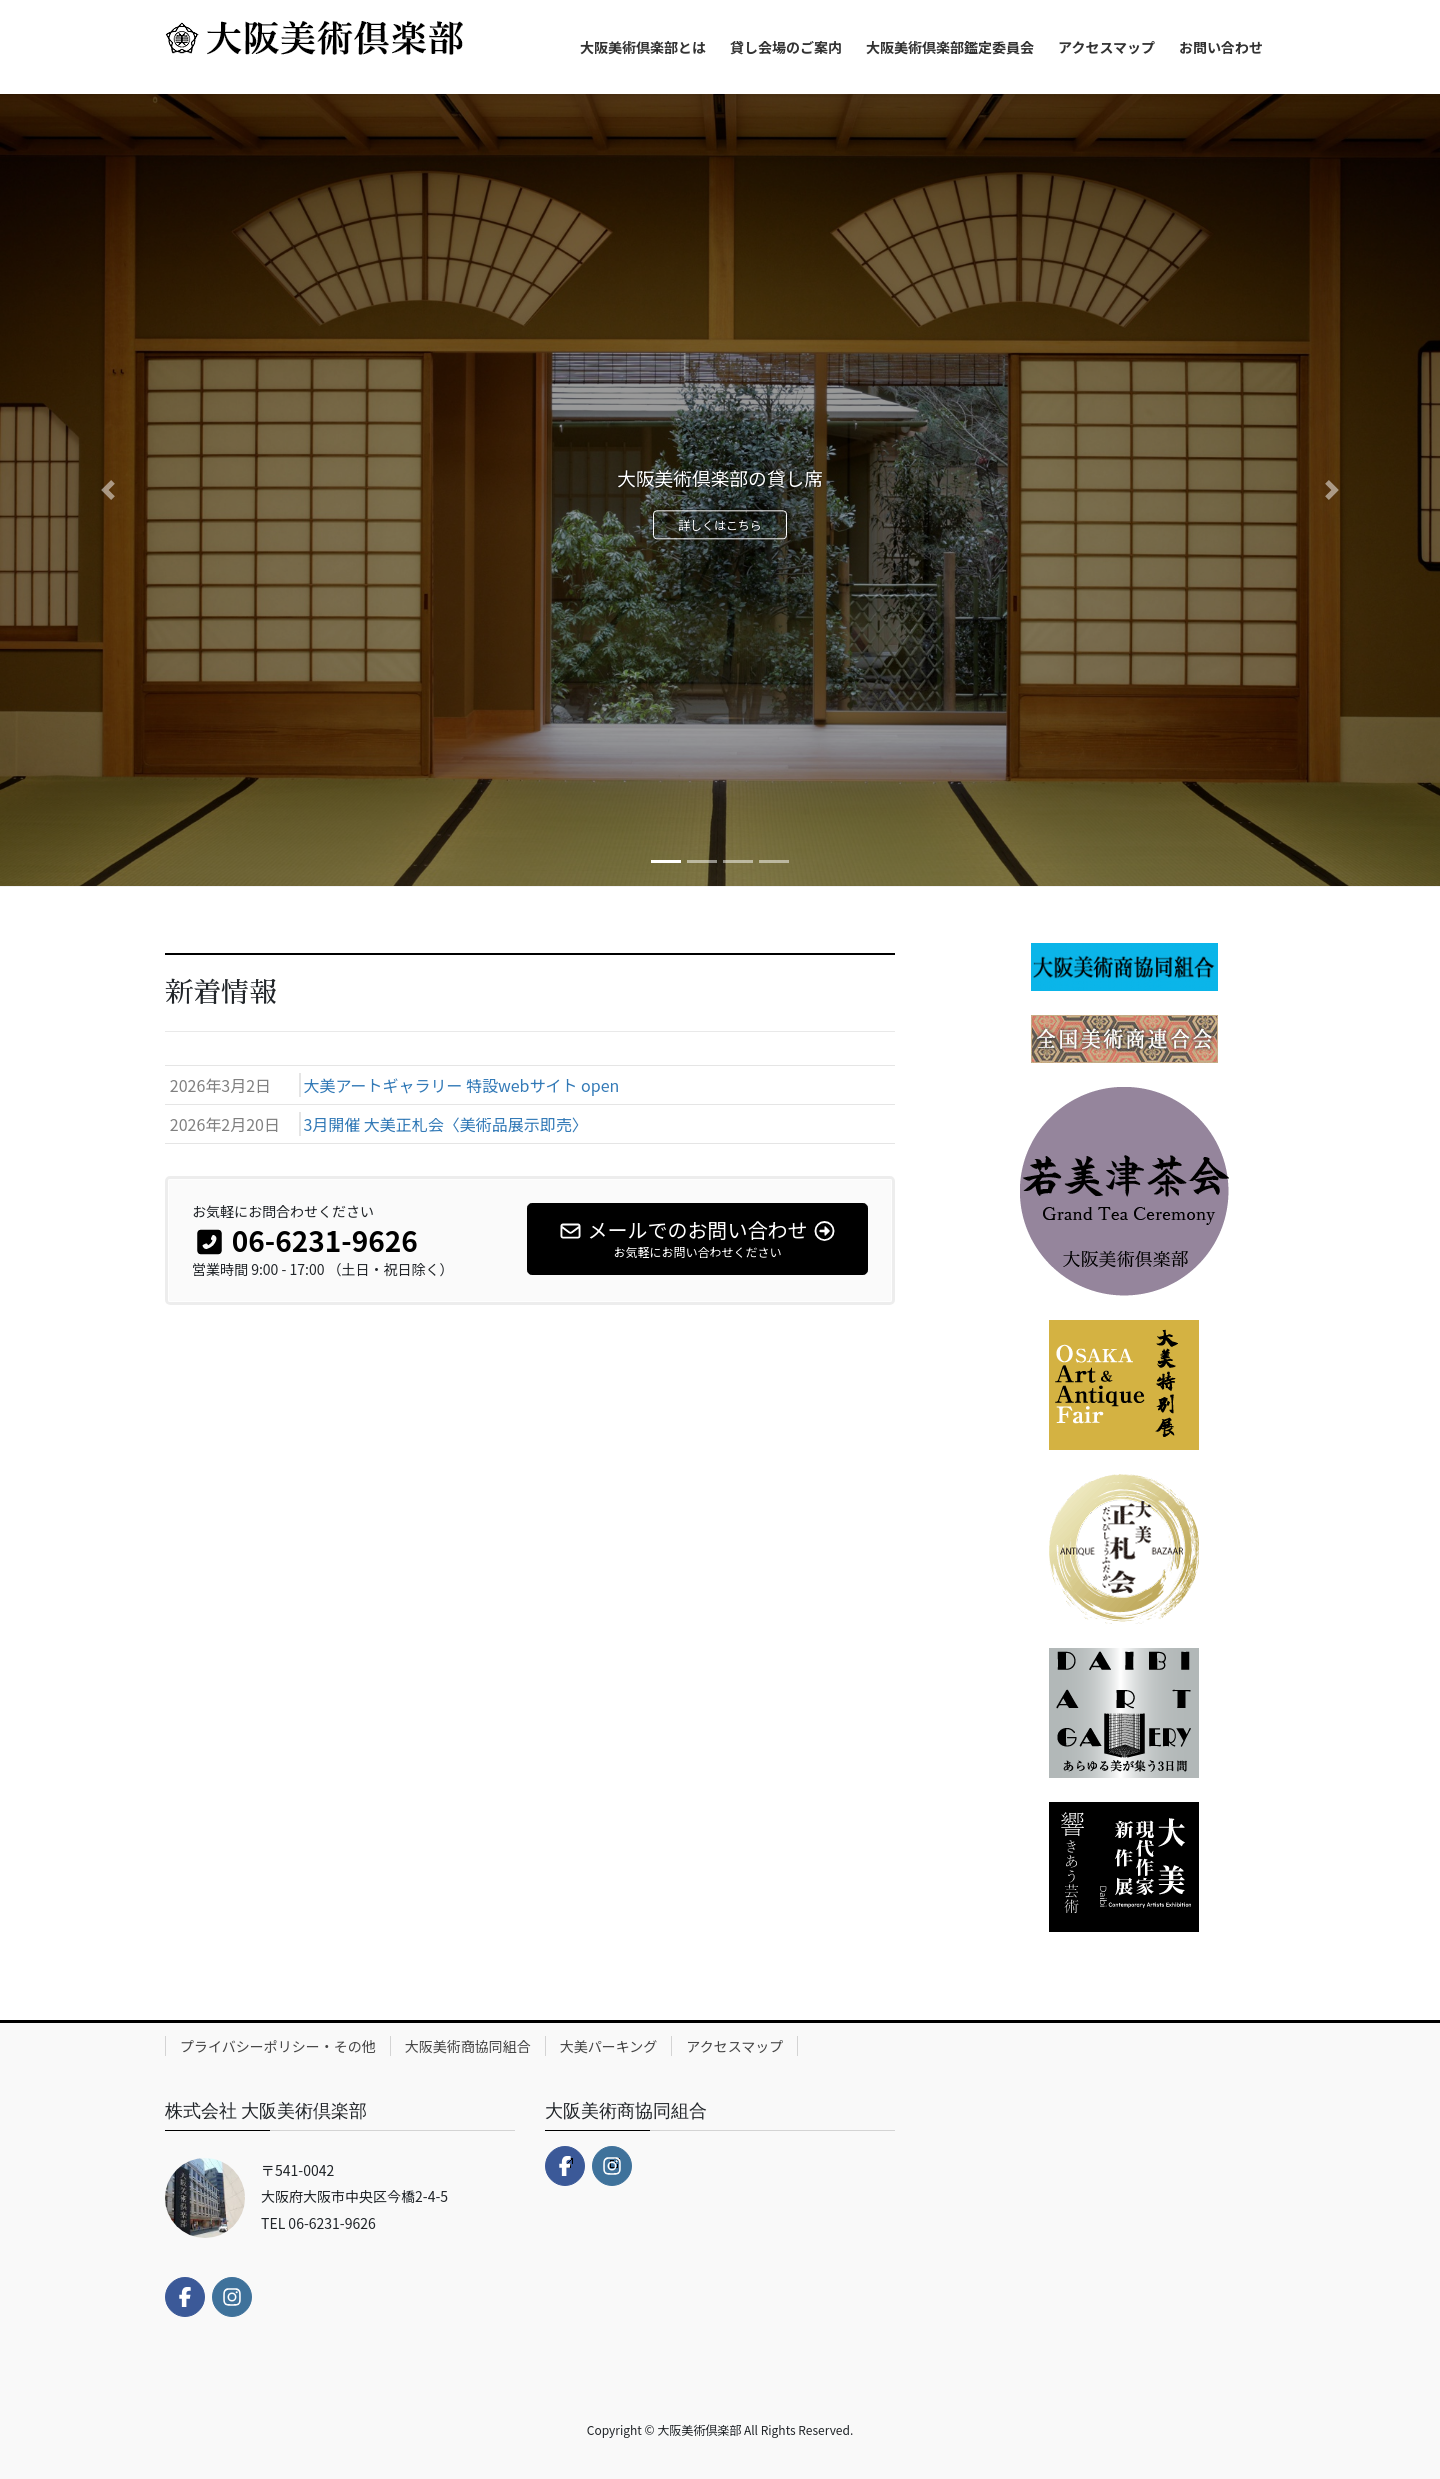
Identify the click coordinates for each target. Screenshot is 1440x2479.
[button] (108, 490)
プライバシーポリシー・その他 (278, 2046)
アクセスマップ (734, 2046)
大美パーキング (609, 2046)
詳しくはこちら (720, 528)
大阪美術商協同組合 (468, 2046)
